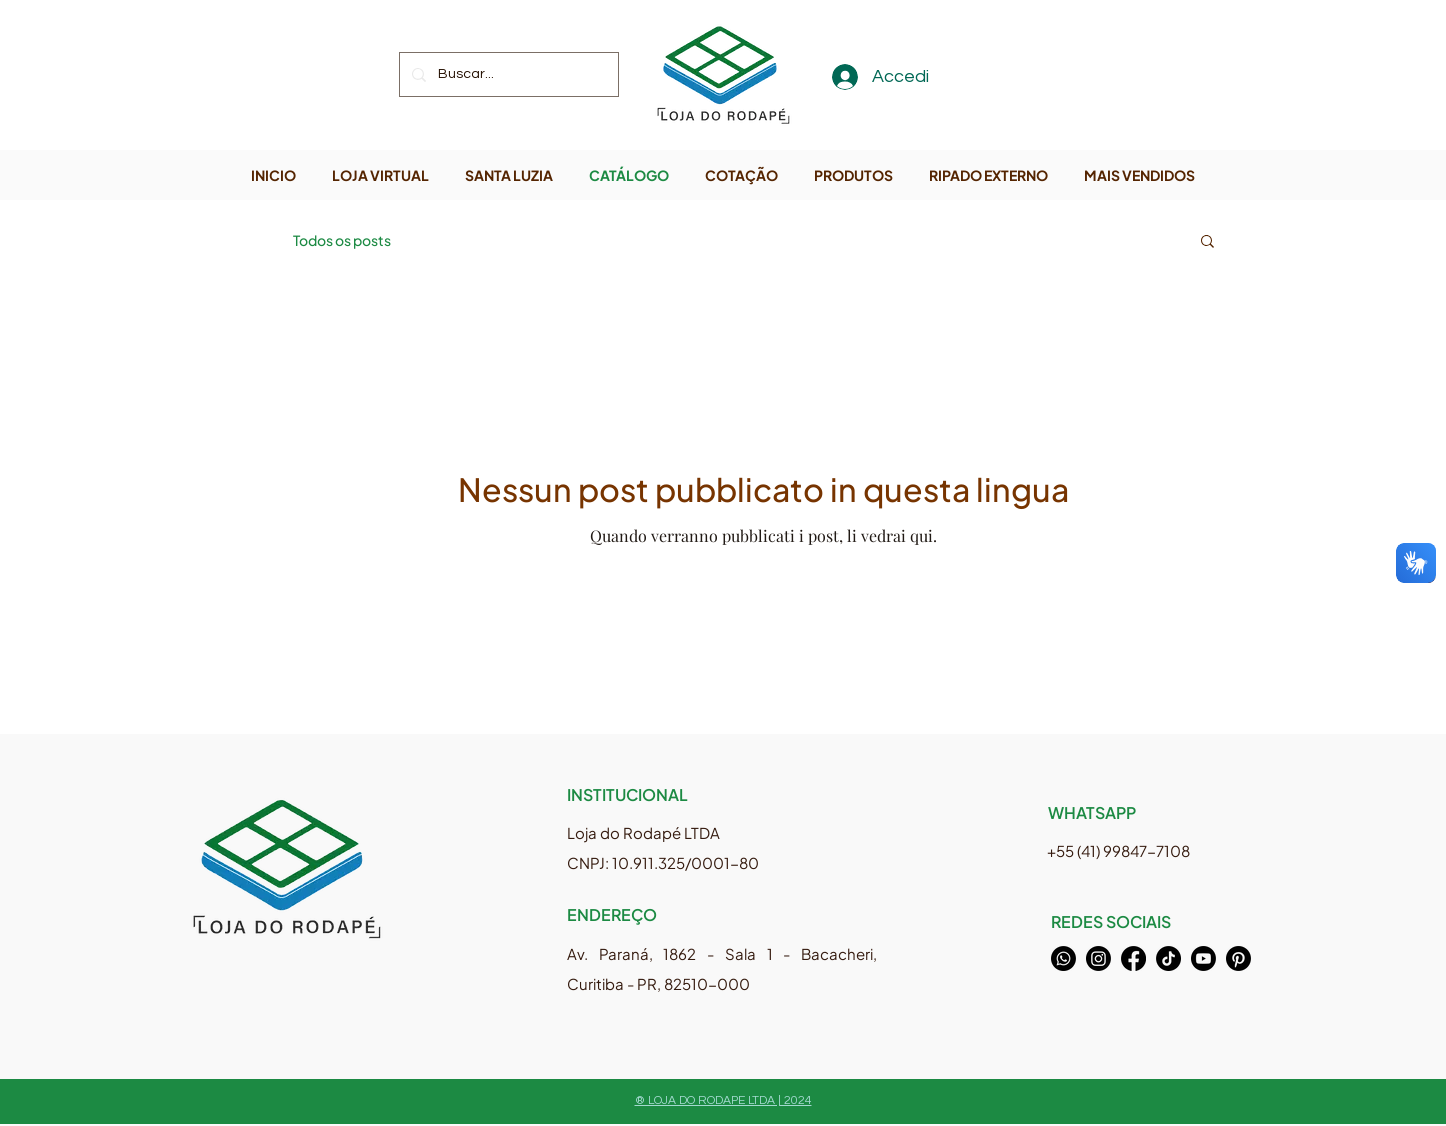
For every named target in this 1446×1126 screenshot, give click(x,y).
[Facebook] (1133, 958)
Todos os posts (342, 240)
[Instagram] (1098, 958)
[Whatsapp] (1063, 958)
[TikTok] (1168, 958)
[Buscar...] (507, 74)
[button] (1207, 242)
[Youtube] (1203, 958)
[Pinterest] (1238, 958)
